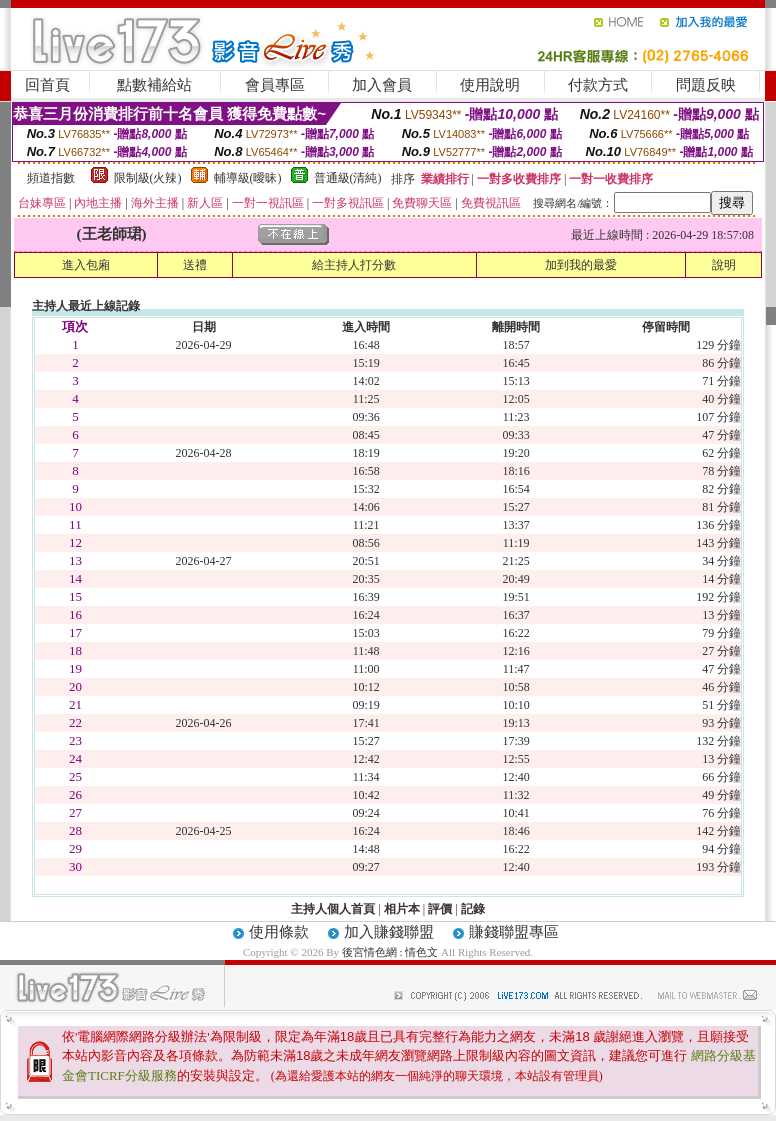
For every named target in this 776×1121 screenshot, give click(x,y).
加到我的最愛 (581, 265)
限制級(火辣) (148, 178)
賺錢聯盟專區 (514, 932)
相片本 (402, 909)
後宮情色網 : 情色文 (390, 952)
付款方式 (598, 85)
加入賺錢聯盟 (389, 932)
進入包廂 (86, 265)
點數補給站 (154, 85)
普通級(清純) (348, 178)
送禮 (195, 265)
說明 (724, 265)
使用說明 (490, 85)
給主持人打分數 (354, 265)
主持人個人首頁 (333, 909)
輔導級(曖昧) (248, 178)
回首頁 (47, 85)
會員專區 (275, 85)
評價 (440, 909)
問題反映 (706, 85)
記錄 (473, 909)
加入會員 (382, 85)
